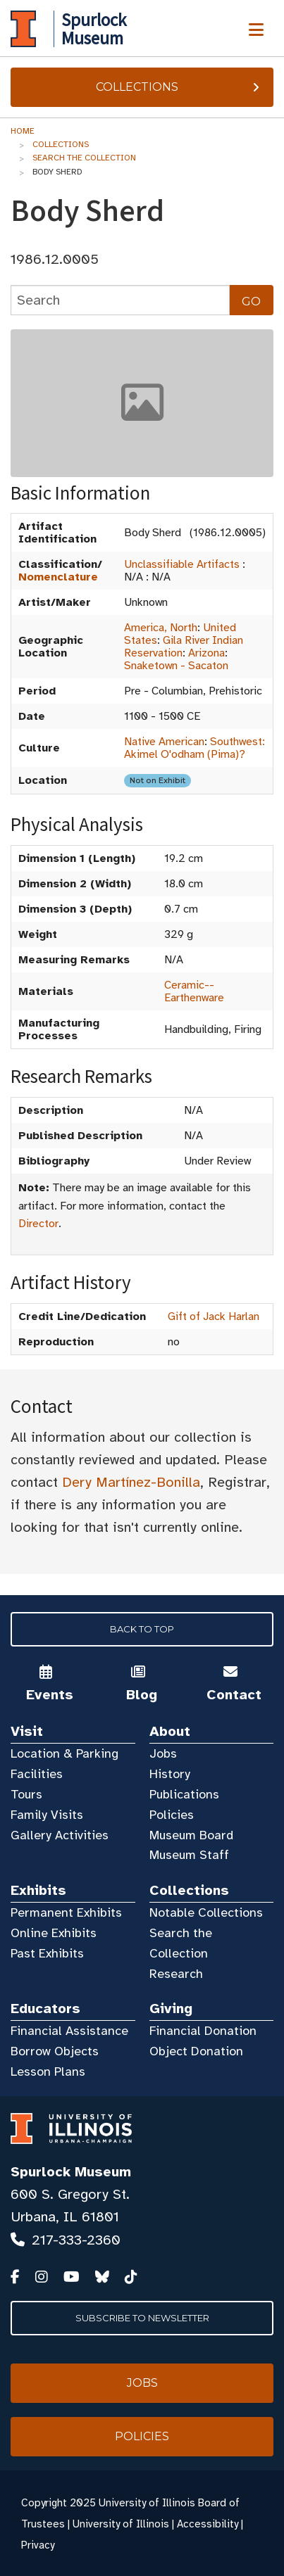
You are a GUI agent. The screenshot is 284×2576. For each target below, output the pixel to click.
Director (38, 1224)
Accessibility (207, 2524)
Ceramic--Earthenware (194, 991)
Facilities (37, 1774)
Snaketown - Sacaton (176, 666)
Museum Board (191, 1835)
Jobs (163, 1753)
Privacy (37, 2545)
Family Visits (47, 1814)
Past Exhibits (47, 1953)
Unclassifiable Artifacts (182, 564)
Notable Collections (206, 1912)
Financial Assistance (69, 2030)
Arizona (206, 653)
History (169, 1774)
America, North (160, 628)
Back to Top (142, 1629)
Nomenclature (58, 577)
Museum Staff (189, 1855)
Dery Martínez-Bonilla (131, 1482)
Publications (184, 1794)
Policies (171, 1814)
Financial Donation (203, 2030)
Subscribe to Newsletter (142, 2317)
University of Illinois (121, 2524)
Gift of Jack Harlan (213, 1316)
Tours (26, 1794)
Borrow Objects (55, 2051)
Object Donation (196, 2051)
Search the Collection (84, 158)
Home (23, 131)
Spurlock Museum (71, 2172)
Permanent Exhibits (66, 1912)
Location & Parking (64, 1753)
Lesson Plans (48, 2071)
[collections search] (120, 300)
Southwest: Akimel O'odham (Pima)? (194, 748)
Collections (179, 87)
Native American (164, 742)
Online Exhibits (54, 1933)
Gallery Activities (60, 1835)
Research (176, 1973)
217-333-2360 (76, 2240)
